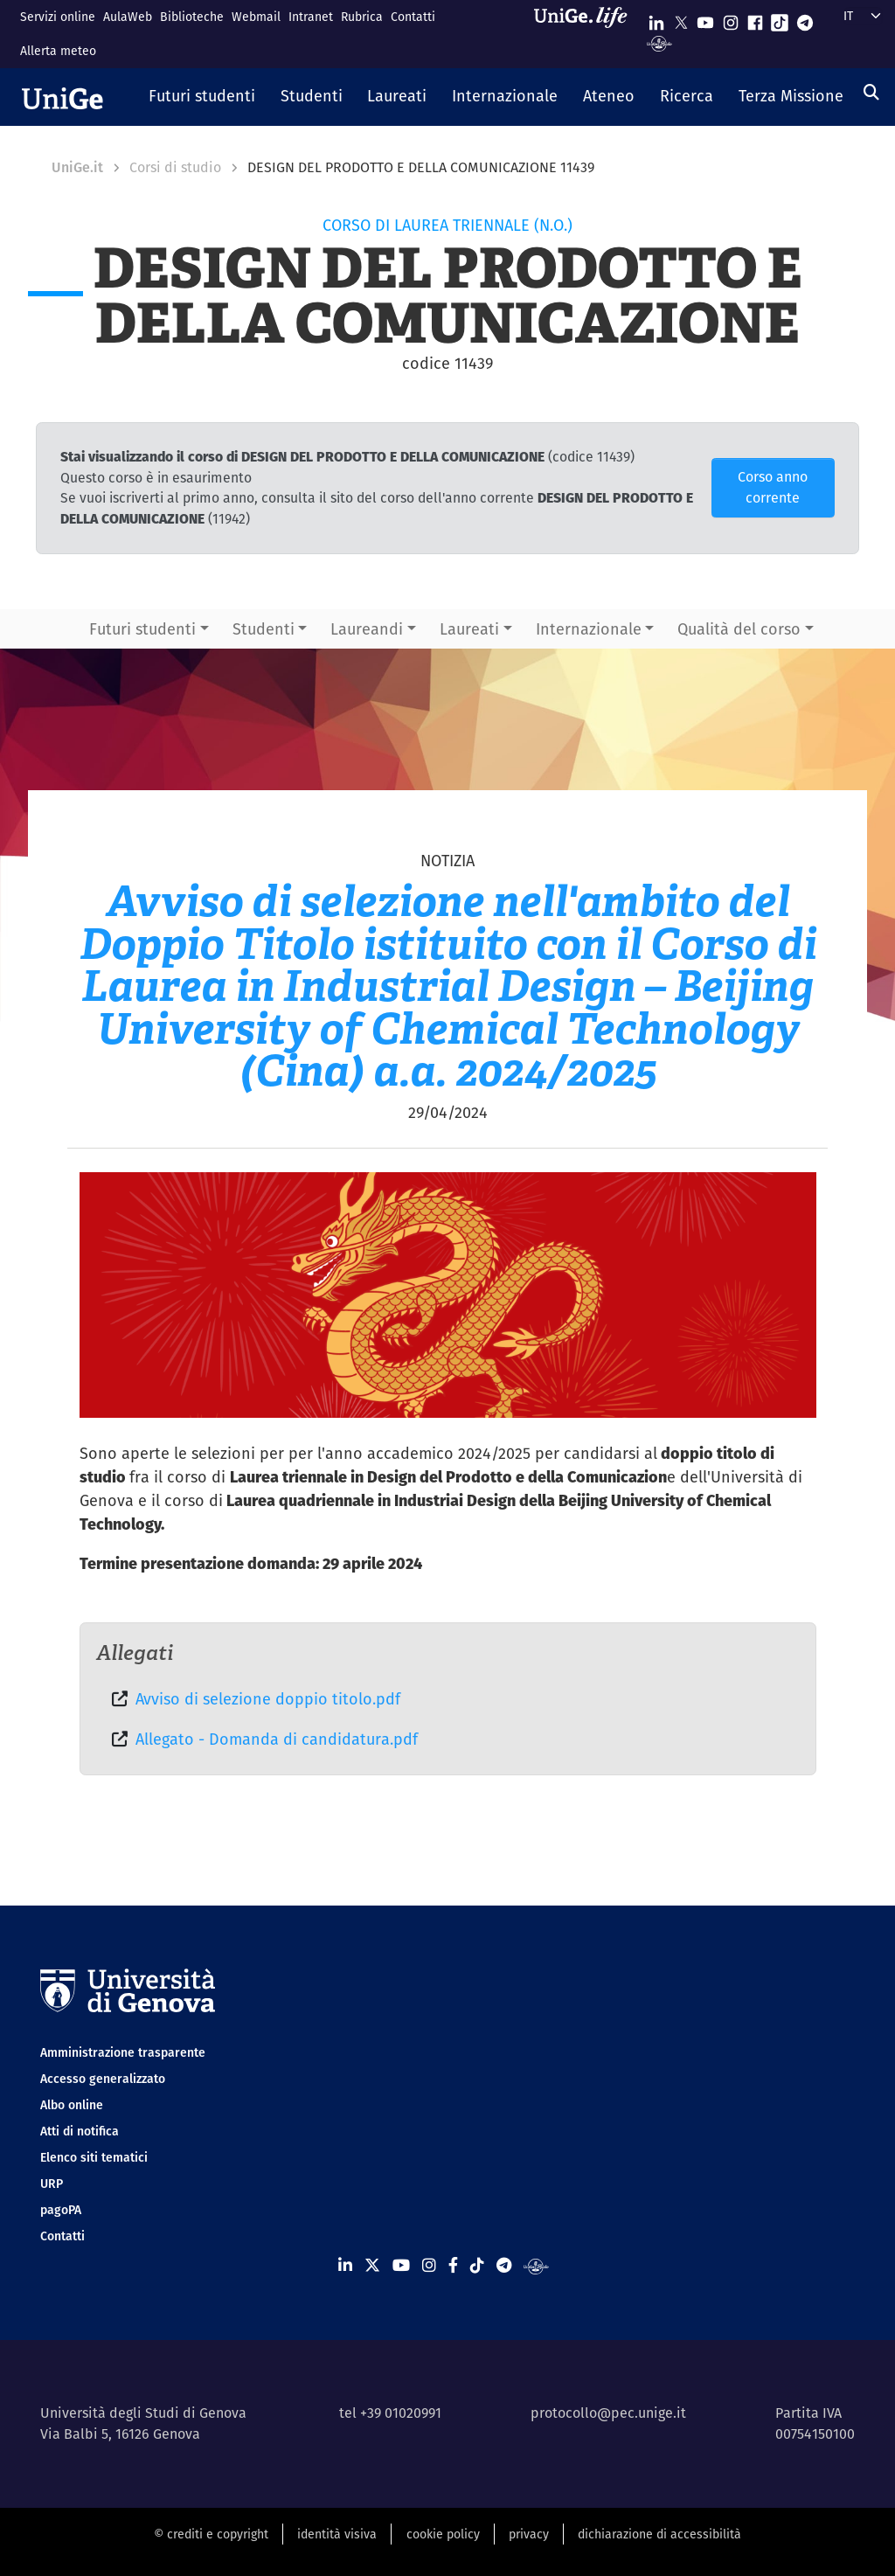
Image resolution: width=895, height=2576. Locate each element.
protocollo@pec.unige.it (608, 2413)
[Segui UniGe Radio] (659, 42)
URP (51, 2183)
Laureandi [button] (366, 629)
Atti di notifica (79, 2131)
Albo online (71, 2105)
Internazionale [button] (589, 629)
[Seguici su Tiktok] (779, 19)
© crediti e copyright (211, 2534)
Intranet (310, 16)
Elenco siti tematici (94, 2157)
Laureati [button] (469, 629)
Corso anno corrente (773, 487)
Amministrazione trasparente (122, 2052)
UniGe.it (77, 167)
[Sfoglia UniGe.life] (586, 33)
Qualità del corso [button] (739, 629)
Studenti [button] (263, 629)
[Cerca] (871, 92)
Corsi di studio (175, 167)
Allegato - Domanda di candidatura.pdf (276, 1739)
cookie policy (443, 2534)
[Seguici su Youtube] (705, 19)
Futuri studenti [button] (142, 629)
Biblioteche (192, 16)
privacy (529, 2534)
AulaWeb (127, 16)
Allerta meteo (58, 50)
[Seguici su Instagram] (730, 19)
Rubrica (362, 16)
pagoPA (60, 2209)
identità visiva (337, 2534)
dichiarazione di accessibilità (659, 2534)
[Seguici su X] (680, 19)
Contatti (413, 16)
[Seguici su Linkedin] (656, 19)
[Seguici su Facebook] (755, 19)
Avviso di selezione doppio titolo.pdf (267, 1699)
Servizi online (57, 16)
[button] (202, 97)
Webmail (256, 16)
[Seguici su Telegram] (805, 19)
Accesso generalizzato (102, 2078)
